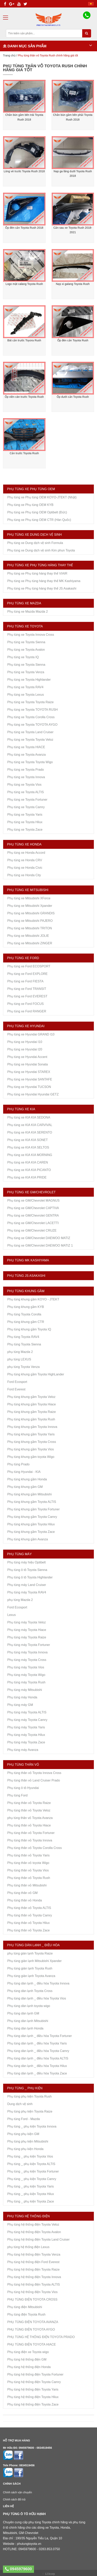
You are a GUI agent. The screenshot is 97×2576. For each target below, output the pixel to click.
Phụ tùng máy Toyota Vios (25, 1667)
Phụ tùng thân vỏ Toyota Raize (29, 1803)
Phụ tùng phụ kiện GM (23, 2134)
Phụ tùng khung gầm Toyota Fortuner (33, 1509)
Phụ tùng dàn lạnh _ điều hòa (33, 1945)
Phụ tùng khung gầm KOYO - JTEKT (33, 1299)
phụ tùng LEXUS (19, 1359)
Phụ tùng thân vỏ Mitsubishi (27, 1885)
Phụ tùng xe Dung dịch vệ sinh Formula (35, 543)
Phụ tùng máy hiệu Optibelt (26, 1562)
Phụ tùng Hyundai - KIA (23, 1471)
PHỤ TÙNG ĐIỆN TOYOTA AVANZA (32, 2322)
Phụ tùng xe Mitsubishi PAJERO (30, 920)
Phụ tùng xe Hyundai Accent (27, 1057)
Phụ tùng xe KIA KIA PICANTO (29, 1170)
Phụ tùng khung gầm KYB (25, 1307)
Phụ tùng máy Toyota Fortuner (28, 1645)
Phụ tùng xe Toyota (25, 626)
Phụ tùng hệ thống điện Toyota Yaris (32, 2389)
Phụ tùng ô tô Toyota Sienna (27, 1570)
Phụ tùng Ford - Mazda (23, 2119)
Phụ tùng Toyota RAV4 (23, 1337)
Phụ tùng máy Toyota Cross (26, 1659)
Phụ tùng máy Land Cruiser (26, 1585)
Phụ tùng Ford (17, 1795)
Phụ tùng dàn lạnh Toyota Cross (30, 1991)
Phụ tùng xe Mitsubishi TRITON (29, 928)
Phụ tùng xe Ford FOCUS (25, 1003)
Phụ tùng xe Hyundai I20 (24, 1049)
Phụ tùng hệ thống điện (28, 2216)
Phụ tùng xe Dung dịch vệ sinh (34, 534)
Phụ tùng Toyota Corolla (24, 1314)
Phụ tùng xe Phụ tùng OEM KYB (30, 504)
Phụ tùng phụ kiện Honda (25, 2149)
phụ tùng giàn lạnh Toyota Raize (30, 1953)
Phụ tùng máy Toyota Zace (26, 1742)
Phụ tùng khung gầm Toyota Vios (30, 1449)
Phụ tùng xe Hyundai (25, 1026)
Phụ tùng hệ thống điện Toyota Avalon (34, 2232)
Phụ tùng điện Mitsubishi (24, 2307)
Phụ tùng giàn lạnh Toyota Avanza (31, 1976)
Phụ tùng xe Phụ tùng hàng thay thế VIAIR (37, 573)
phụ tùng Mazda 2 (20, 1352)
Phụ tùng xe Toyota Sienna (26, 642)
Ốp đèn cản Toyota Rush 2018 (24, 227)
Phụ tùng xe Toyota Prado (25, 769)
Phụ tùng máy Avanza (22, 1749)
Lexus (11, 1615)
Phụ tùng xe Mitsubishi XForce (28, 898)
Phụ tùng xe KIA (21, 1109)
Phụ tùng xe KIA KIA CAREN (27, 1162)
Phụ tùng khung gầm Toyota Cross (31, 1441)
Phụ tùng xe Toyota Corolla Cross (31, 717)
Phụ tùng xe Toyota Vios (24, 784)
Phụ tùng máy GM (20, 1704)
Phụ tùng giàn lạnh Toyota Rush (29, 1968)
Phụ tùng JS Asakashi (26, 1275)
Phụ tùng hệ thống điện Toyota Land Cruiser (38, 2239)
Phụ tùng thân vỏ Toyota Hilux (28, 1923)
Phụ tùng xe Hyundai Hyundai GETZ (33, 1094)
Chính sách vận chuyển (17, 2492)
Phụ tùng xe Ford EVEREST (27, 996)
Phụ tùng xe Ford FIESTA (25, 981)
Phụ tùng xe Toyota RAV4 (25, 687)
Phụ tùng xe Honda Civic (24, 867)
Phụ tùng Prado (18, 1464)
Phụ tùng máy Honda (22, 1697)
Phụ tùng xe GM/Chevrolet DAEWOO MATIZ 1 (40, 1245)
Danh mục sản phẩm (24, 46)
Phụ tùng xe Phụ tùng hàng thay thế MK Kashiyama (43, 581)
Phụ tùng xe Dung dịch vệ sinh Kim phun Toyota (41, 550)
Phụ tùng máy (19, 1554)
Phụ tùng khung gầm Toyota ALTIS (31, 1501)
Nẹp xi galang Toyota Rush (73, 283)
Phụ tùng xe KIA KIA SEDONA (28, 1117)
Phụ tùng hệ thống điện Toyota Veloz (33, 2224)
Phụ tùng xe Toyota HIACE (26, 747)
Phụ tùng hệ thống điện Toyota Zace (32, 2404)
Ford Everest (16, 1389)
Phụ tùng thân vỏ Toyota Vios (28, 1870)
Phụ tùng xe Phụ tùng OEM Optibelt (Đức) (37, 512)
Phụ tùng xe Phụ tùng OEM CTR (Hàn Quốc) (39, 519)
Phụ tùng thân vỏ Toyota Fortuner (31, 1833)
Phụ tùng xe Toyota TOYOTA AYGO (32, 724)
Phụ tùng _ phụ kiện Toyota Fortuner (33, 2171)
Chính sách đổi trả (14, 2499)
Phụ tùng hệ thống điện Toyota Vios (32, 2292)
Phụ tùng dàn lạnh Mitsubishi (27, 2021)
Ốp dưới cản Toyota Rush (73, 396)
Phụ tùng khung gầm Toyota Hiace (31, 1404)
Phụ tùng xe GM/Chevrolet (31, 1192)
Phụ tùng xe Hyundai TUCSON (29, 1087)
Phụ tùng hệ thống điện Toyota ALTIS (33, 2284)
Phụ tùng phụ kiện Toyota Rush (29, 2096)
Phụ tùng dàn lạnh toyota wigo (28, 2006)
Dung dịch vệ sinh (20, 2104)
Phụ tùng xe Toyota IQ (23, 657)
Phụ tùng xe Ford (23, 958)
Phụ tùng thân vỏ (23, 1764)
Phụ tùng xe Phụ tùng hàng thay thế (40, 565)
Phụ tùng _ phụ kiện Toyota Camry (31, 2179)
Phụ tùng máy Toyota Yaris (26, 1727)
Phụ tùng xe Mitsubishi (27, 890)
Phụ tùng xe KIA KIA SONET (27, 1140)
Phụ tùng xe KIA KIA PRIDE (27, 1177)
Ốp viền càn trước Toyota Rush (24, 396)
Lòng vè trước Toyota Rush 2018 (24, 171)
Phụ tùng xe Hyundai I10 (24, 1042)
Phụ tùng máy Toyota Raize (26, 1637)
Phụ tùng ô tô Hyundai (23, 1788)
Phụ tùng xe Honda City (24, 875)
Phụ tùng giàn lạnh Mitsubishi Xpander (34, 1961)
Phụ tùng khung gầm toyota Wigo (30, 1456)
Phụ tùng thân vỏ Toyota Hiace (29, 1825)
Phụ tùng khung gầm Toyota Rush (31, 1419)
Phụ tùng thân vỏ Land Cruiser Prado (33, 1780)
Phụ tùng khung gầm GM (25, 1486)
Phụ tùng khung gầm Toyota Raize (31, 1411)
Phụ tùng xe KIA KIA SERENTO (29, 1132)
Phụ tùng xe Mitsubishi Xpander (29, 905)
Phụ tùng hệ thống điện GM (26, 2359)
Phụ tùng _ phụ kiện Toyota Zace (30, 2201)
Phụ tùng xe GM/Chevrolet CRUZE (32, 1230)
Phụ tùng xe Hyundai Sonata (27, 1064)
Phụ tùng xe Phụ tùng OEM (31, 489)
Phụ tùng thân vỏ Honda (24, 1900)
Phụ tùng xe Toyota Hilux (24, 822)
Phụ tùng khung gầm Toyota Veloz (31, 1396)
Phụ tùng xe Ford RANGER (26, 1011)
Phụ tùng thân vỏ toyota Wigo (28, 1863)
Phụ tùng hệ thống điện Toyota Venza (33, 2254)
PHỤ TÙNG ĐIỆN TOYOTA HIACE (31, 2344)
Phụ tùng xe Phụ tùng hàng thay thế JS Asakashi (41, 588)
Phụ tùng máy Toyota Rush (26, 1682)
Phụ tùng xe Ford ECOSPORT (28, 966)
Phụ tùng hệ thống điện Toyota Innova (34, 2277)
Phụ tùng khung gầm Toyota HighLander (35, 1374)
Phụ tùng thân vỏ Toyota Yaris (28, 1855)
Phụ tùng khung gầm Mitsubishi (29, 1494)
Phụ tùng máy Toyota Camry (27, 1719)
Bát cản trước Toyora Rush (24, 340)
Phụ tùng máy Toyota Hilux (26, 1734)
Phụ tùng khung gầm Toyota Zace (31, 1531)
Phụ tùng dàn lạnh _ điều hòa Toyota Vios (36, 1998)
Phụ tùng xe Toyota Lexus (25, 694)
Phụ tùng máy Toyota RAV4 (26, 1592)
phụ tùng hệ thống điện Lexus (28, 2247)
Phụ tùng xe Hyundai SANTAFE (29, 1079)
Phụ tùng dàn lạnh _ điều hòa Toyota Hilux (37, 2066)
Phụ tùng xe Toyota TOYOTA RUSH (32, 709)
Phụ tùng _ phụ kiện (24, 2088)
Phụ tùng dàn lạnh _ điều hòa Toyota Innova (38, 1983)
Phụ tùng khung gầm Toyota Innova (32, 1426)
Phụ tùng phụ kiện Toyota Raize (29, 2111)
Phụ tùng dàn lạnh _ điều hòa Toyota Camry (38, 2051)
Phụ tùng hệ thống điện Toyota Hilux (32, 2397)
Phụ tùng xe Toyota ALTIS (25, 792)
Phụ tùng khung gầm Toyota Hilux (31, 1524)
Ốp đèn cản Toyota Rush (72, 340)
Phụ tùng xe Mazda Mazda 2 (27, 611)
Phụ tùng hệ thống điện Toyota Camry (34, 2382)
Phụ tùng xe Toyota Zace (24, 829)
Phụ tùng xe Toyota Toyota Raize (30, 702)
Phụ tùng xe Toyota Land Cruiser (30, 732)
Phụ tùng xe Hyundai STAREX (28, 1072)
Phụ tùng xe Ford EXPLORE (27, 973)
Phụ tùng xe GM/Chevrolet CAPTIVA (33, 1208)
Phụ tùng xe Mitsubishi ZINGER (29, 943)
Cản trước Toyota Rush (24, 453)
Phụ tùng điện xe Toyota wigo (28, 2352)
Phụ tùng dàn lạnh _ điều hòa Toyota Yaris (37, 2043)
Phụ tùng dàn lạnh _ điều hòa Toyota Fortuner (39, 2036)
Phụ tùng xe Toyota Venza (25, 672)
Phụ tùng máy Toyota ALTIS (26, 1712)
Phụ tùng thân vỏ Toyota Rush (28, 1878)
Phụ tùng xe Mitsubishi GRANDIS (31, 913)
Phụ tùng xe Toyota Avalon (26, 649)
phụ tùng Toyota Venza (23, 1366)
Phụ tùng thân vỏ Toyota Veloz (28, 1810)
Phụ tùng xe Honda (24, 844)
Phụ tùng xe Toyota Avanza (26, 754)
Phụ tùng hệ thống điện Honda (29, 2367)
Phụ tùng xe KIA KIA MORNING (29, 1155)
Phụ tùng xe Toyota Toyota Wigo (30, 762)
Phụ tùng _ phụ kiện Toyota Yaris (30, 2186)
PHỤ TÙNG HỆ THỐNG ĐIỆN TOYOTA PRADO (41, 2337)
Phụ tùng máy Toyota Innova (27, 1652)
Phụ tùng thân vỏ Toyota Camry (29, 1915)
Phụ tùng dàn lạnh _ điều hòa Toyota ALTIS (37, 2058)
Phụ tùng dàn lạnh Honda (25, 2028)
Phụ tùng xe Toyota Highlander (29, 679)
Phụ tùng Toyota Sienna (24, 1344)
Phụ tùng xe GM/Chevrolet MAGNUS (33, 1200)
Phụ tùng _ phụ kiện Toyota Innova (31, 2126)
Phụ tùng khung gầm (25, 1291)
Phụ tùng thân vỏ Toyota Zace (28, 1930)
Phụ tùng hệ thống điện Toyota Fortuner (35, 2374)
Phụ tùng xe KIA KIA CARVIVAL (29, 1125)
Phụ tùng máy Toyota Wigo (26, 1674)
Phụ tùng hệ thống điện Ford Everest (33, 2262)
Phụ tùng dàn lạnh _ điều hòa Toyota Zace (37, 2073)
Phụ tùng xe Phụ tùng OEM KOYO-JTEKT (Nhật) (42, 497)
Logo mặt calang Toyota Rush (24, 283)
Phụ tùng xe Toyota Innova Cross (30, 634)
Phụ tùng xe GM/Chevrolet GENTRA (33, 1215)
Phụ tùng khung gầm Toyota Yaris (31, 1434)
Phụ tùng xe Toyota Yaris (24, 814)
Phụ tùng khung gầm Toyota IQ (29, 1329)
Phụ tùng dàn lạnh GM (23, 2013)
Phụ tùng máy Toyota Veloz (26, 1622)
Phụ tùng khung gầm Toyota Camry (32, 1516)
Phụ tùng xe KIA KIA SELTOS (28, 1147)
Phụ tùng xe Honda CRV (24, 860)
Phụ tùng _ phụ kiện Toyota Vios (30, 2156)
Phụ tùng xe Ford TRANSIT (26, 988)
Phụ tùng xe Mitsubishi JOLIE (28, 935)
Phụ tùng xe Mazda (24, 603)
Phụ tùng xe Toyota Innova (26, 777)
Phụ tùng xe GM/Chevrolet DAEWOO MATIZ (38, 1238)
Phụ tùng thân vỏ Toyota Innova (29, 1840)
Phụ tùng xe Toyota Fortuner (27, 799)
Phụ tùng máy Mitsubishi (24, 1689)
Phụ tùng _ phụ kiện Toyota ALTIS (31, 2164)
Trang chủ (9, 55)
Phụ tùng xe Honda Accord (26, 852)
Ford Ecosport (17, 1381)
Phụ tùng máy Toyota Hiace (26, 1630)
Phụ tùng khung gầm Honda (27, 1479)
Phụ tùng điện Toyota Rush (26, 2314)
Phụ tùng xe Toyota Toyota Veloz (30, 739)
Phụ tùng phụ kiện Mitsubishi (27, 2141)
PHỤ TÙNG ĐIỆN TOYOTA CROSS (32, 2299)
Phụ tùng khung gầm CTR (25, 1322)
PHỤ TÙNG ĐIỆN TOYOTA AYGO (31, 2329)
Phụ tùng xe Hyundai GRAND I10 (31, 1034)
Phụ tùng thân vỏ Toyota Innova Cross (34, 1773)
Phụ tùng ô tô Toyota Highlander (30, 1577)
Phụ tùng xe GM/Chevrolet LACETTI (33, 1223)
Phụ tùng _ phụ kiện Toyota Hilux (30, 2194)
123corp (50, 2573)
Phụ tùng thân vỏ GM (22, 1893)
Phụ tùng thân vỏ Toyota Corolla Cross (34, 1848)
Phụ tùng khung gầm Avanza (27, 1539)
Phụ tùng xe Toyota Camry (26, 807)
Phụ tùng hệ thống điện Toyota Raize (33, 2269)
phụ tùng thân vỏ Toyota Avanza (30, 1818)
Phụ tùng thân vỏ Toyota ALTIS (29, 1908)
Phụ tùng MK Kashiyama (28, 1260)
